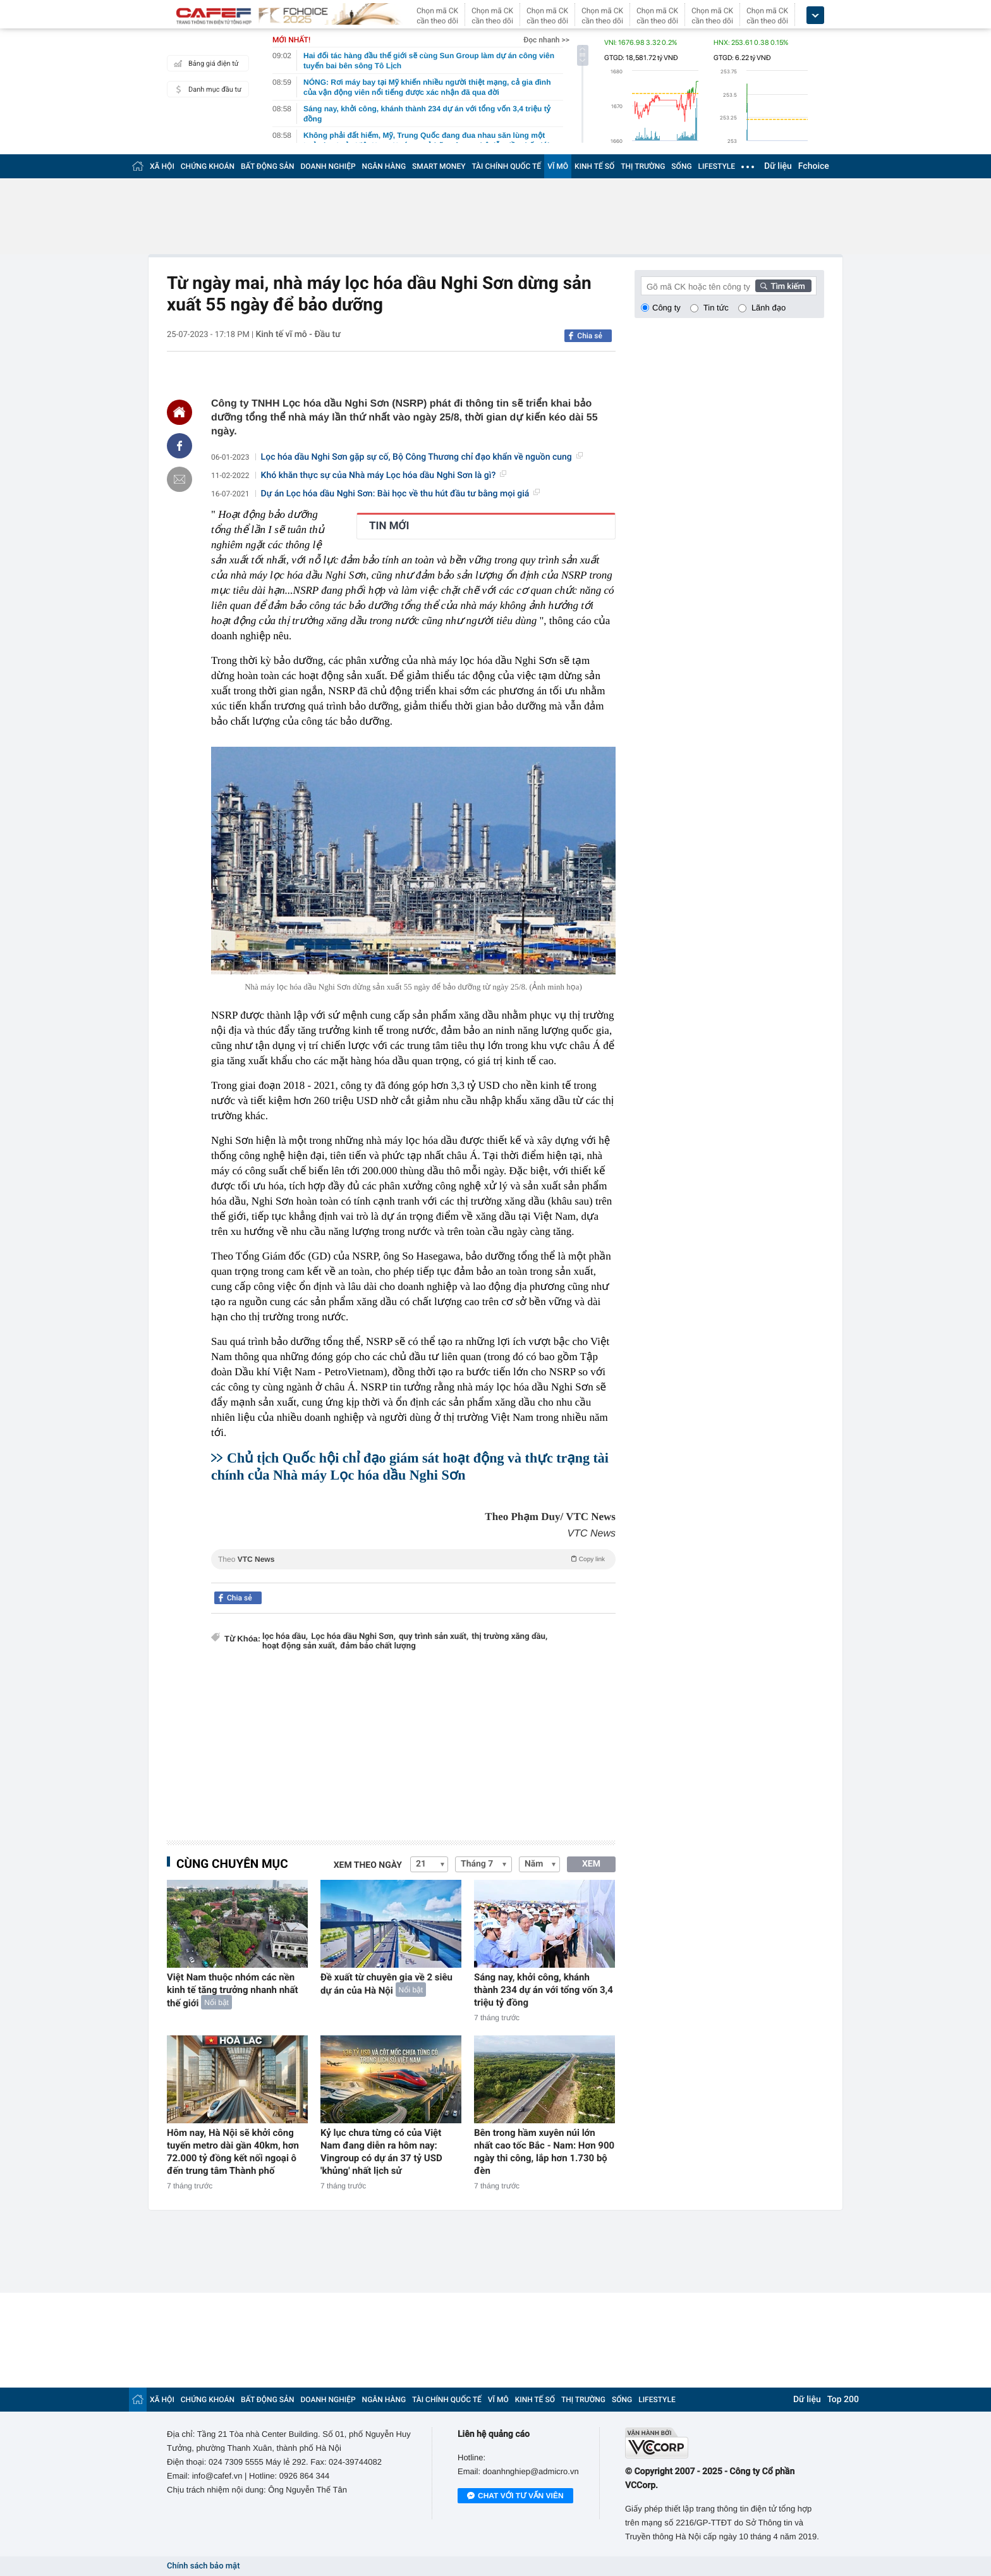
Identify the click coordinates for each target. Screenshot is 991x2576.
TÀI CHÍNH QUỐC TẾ (506, 166)
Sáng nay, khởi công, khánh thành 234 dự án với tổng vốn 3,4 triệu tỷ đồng (543, 1990)
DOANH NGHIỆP (328, 166)
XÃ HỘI (162, 166)
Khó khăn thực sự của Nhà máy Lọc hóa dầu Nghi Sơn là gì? (384, 475)
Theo (413, 1559)
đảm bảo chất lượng (378, 1646)
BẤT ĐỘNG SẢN (268, 166)
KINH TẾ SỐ (594, 166)
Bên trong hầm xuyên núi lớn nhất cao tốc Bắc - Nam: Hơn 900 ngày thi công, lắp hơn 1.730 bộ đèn (544, 2151)
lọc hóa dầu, (285, 1636)
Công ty (666, 307)
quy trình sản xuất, (433, 1636)
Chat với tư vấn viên (515, 2496)
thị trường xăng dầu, (509, 1636)
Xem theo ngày (368, 1865)
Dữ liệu (778, 166)
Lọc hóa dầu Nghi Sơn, (353, 1636)
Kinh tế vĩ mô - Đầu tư (297, 334)
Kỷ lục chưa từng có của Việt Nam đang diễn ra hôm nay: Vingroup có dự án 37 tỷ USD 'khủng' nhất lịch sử (381, 2151)
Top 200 (843, 2400)
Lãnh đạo (768, 307)
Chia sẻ (589, 335)
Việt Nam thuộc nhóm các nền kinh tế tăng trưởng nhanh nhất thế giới (232, 1990)
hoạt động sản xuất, (299, 1646)
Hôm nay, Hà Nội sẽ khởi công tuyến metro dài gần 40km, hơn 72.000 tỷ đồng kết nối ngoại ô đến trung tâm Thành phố (233, 2151)
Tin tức (716, 307)
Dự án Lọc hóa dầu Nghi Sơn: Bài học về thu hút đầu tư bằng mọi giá (400, 494)
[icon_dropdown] (815, 15)
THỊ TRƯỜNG (643, 166)
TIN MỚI (389, 526)
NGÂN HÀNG (384, 166)
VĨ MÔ (557, 166)
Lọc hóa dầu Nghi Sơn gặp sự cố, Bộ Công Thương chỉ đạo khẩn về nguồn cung (422, 457)
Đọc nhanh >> (546, 39)
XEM (591, 1864)
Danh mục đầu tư (206, 89)
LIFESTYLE (716, 166)
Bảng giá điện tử (205, 63)
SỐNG (681, 166)
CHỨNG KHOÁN (207, 166)
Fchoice (813, 166)
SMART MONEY (438, 166)
